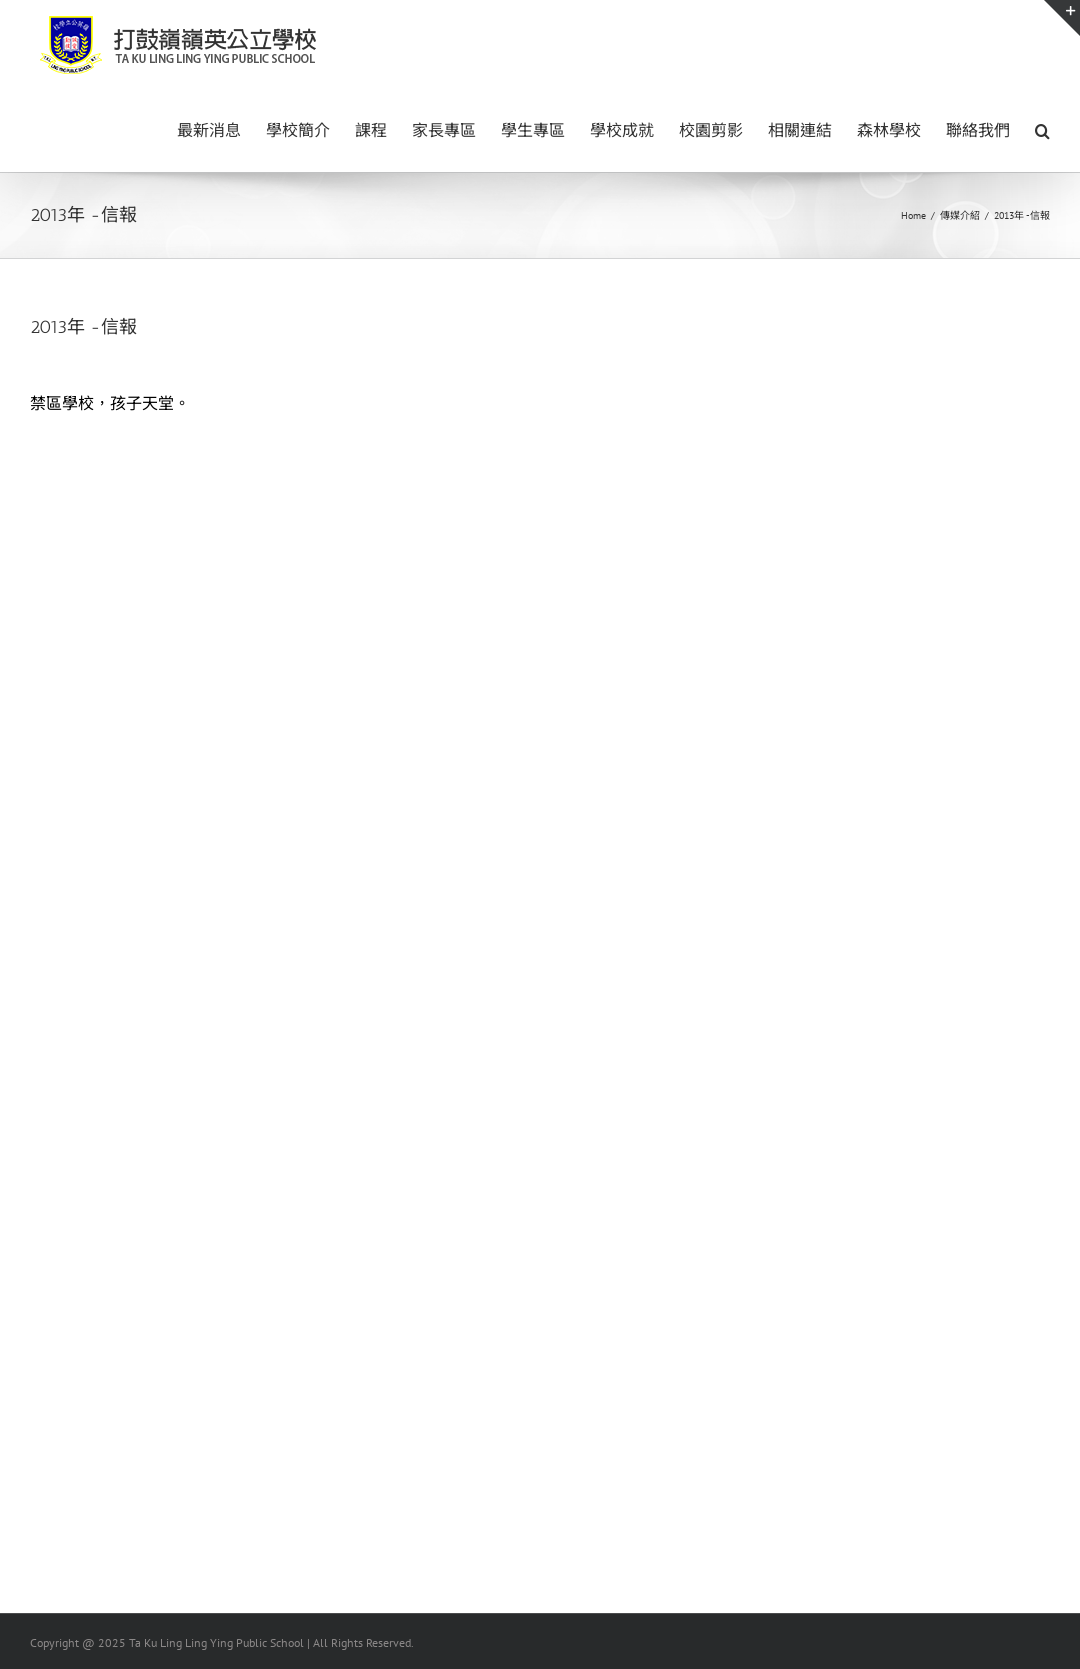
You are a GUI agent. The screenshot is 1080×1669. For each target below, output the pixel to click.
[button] (1042, 129)
